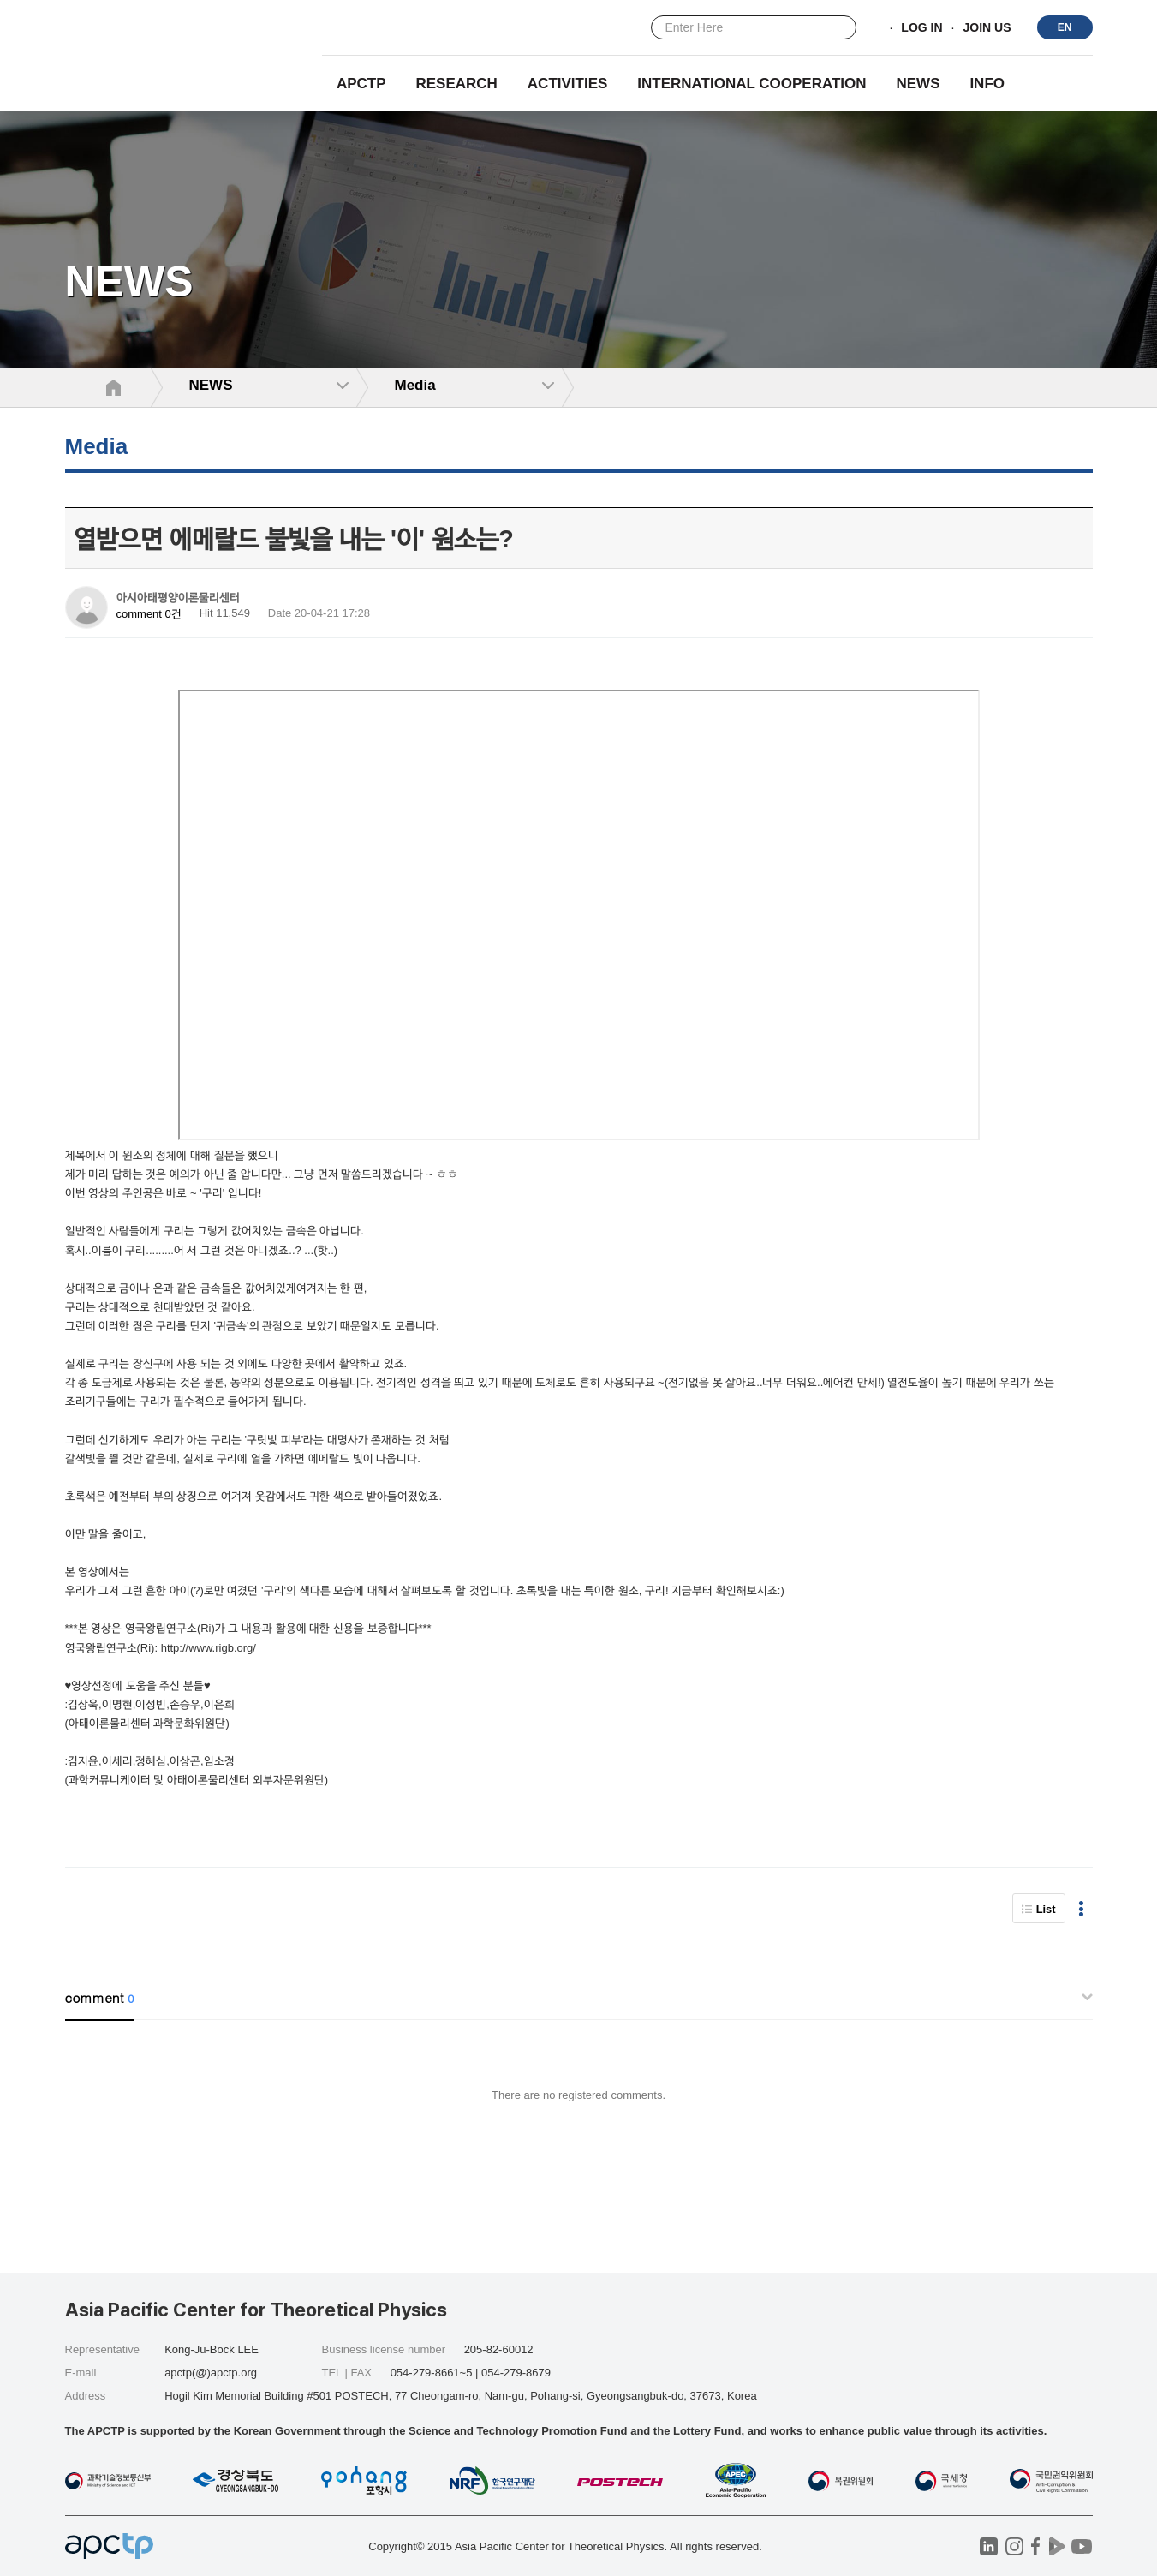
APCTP (361, 83)
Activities (568, 83)
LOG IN (921, 28)
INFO (987, 83)
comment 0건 (149, 613)
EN (1065, 27)
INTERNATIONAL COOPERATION (751, 83)
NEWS (917, 83)
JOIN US (987, 28)
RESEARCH (457, 83)
